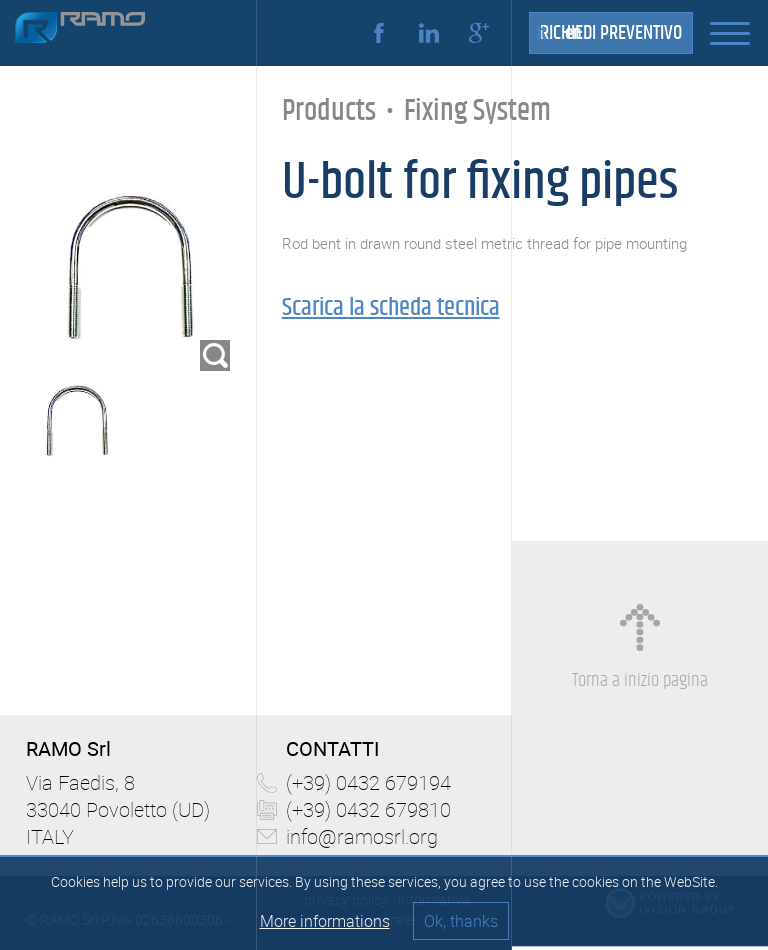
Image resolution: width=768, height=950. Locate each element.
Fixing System (477, 111)
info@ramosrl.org (362, 836)
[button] (739, 32)
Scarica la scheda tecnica (391, 307)
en (573, 33)
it (542, 33)
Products (329, 111)
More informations (325, 921)
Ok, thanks (461, 921)
